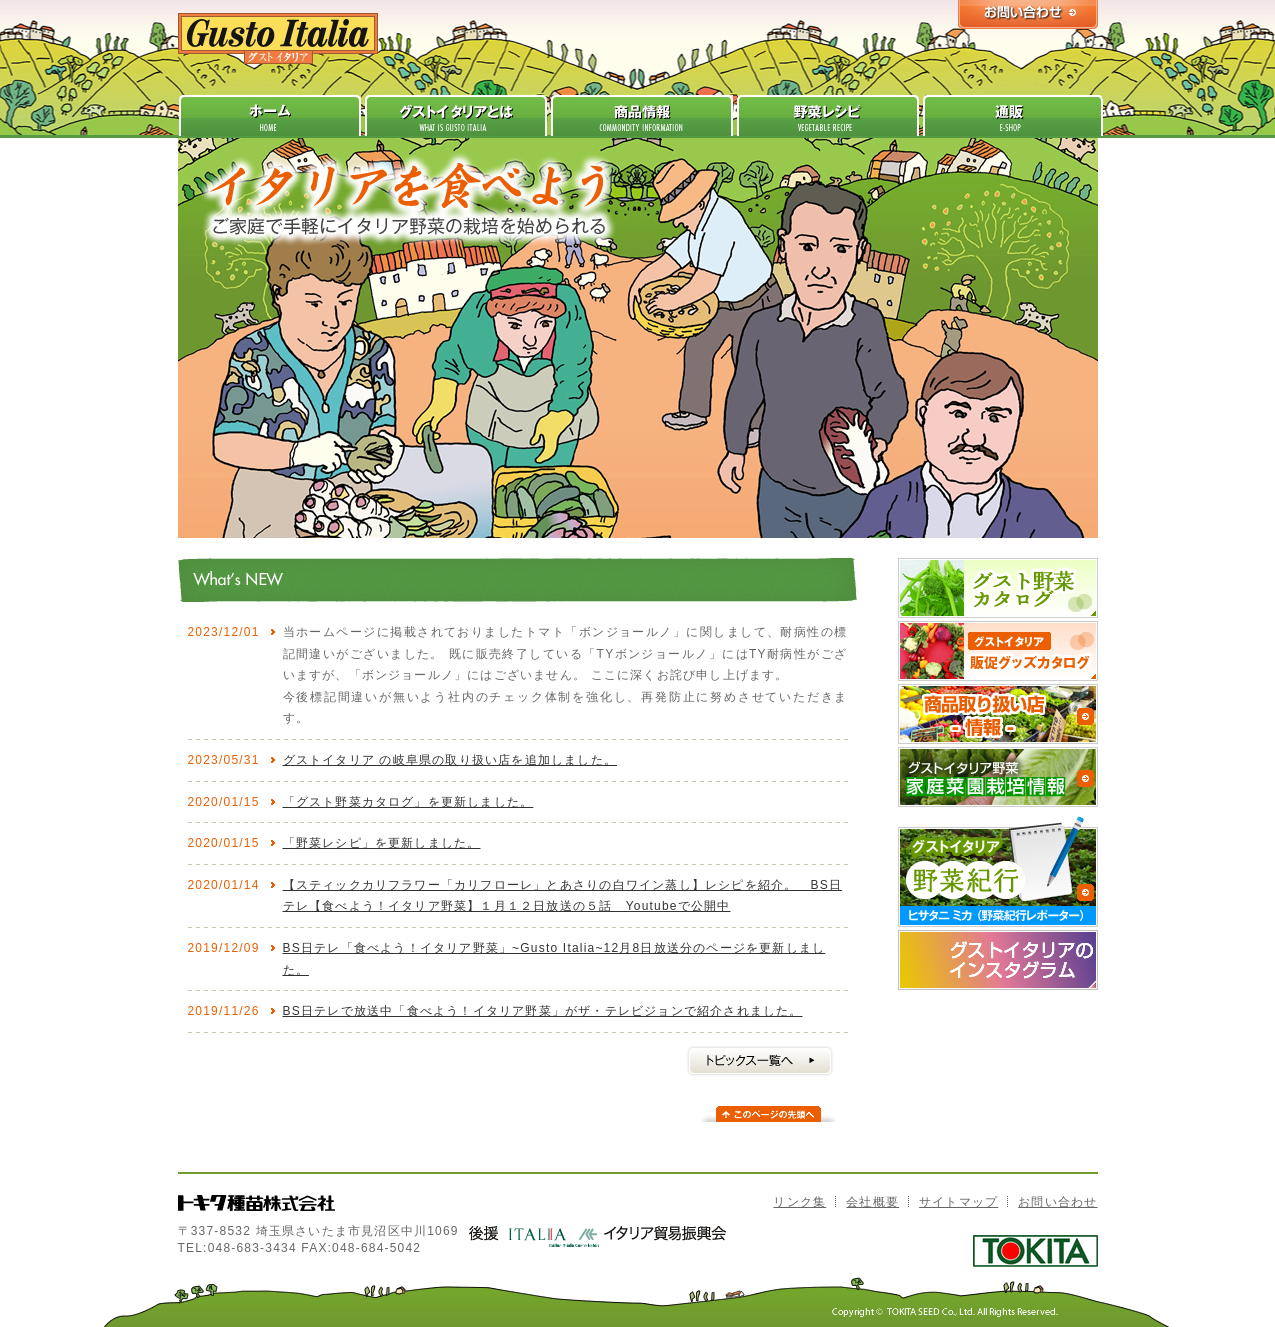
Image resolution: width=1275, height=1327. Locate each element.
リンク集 (799, 1202)
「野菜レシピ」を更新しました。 (382, 843)
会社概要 (872, 1202)
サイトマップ (958, 1202)
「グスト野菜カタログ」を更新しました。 (408, 802)
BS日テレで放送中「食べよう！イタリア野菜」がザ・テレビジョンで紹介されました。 (543, 1011)
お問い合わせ (1057, 1202)
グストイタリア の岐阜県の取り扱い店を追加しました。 (450, 760)
